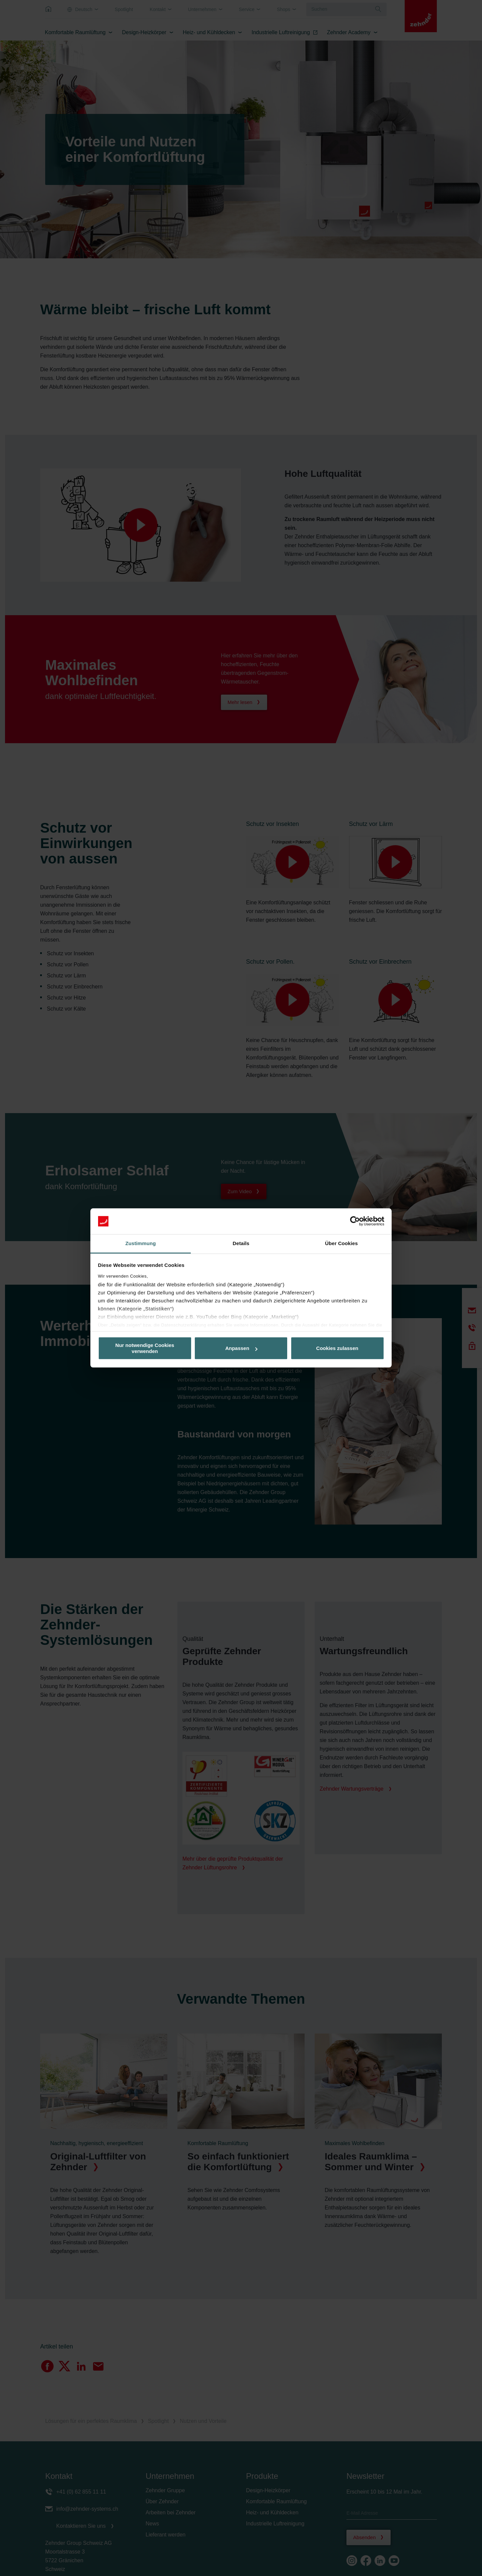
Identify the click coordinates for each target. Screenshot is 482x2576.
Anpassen (241, 1348)
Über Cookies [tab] (341, 1243)
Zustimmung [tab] (141, 1243)
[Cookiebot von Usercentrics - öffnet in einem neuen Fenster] (355, 1221)
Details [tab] (241, 1243)
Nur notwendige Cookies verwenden (144, 1348)
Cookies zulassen (337, 1348)
